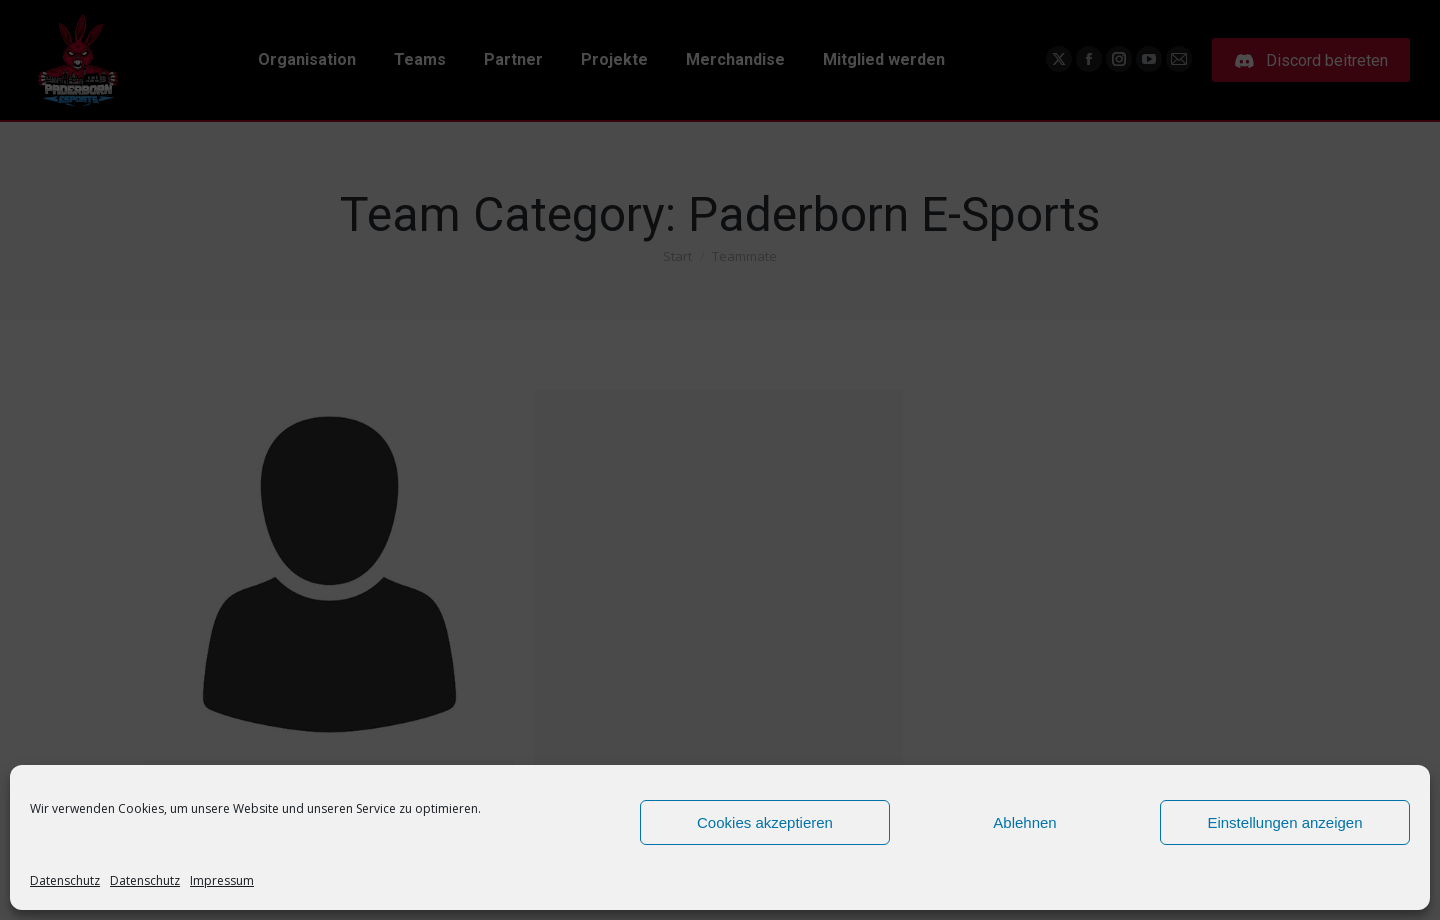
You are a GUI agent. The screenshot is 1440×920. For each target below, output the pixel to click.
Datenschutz (65, 880)
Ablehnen (1024, 822)
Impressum (222, 880)
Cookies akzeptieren (765, 822)
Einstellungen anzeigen (1284, 822)
